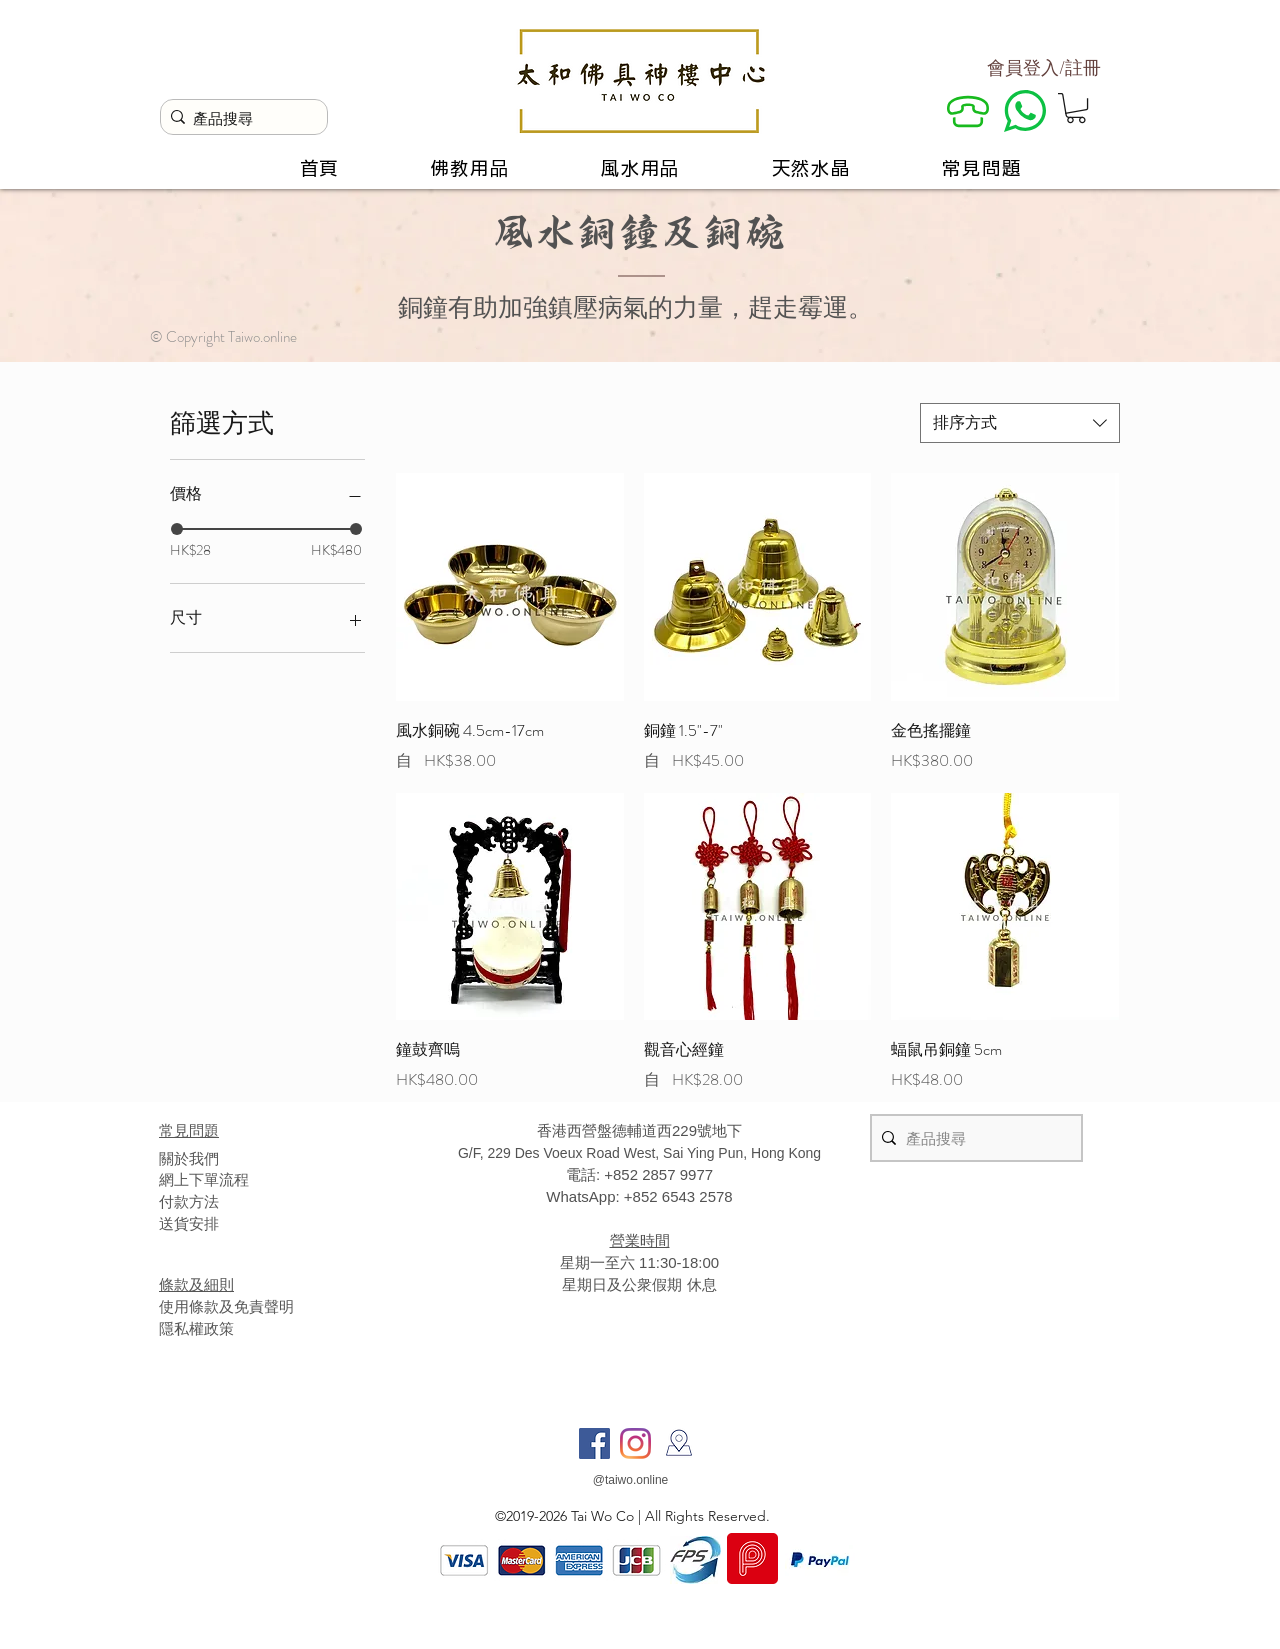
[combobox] (1020, 423)
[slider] (177, 529)
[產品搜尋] (239, 118)
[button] (1076, 108)
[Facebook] (594, 1443)
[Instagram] (635, 1443)
